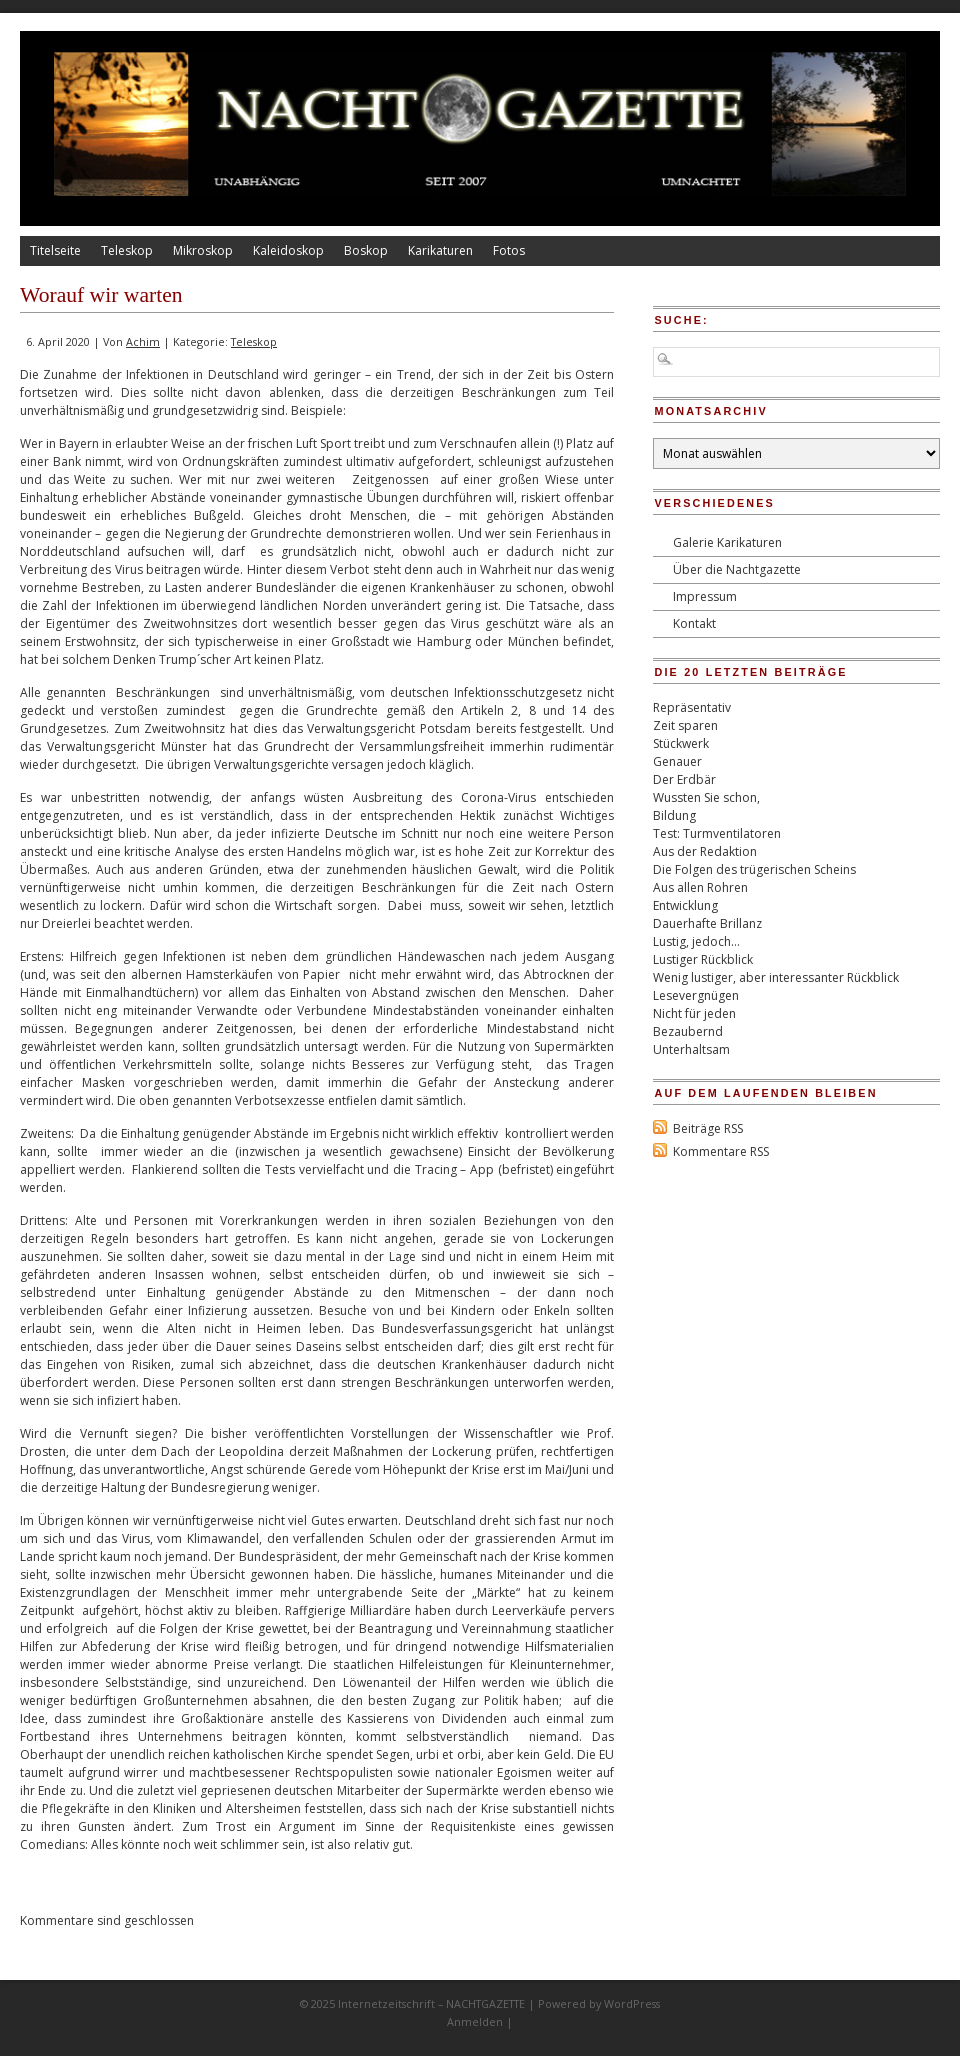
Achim (143, 341)
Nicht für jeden (694, 1013)
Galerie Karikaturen (727, 542)
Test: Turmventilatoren (717, 833)
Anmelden (475, 2021)
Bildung (674, 815)
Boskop (366, 250)
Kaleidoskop (288, 250)
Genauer (677, 761)
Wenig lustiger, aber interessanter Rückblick (776, 977)
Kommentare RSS (721, 1151)
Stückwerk (681, 743)
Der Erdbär (684, 779)
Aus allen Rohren (700, 887)
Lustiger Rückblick (703, 959)
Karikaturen (440, 250)
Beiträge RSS (708, 1128)
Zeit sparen (685, 725)
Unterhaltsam (691, 1049)
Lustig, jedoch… (696, 941)
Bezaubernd (688, 1031)
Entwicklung (685, 905)
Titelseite (55, 250)
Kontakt (694, 623)
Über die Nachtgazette (737, 569)
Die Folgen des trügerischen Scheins (754, 869)
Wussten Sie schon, (706, 797)
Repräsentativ (692, 707)
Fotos (509, 250)
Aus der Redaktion (705, 851)
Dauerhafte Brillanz (707, 923)
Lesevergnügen (696, 995)
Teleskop (127, 250)
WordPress (632, 2003)
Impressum (705, 596)
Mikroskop (203, 250)
